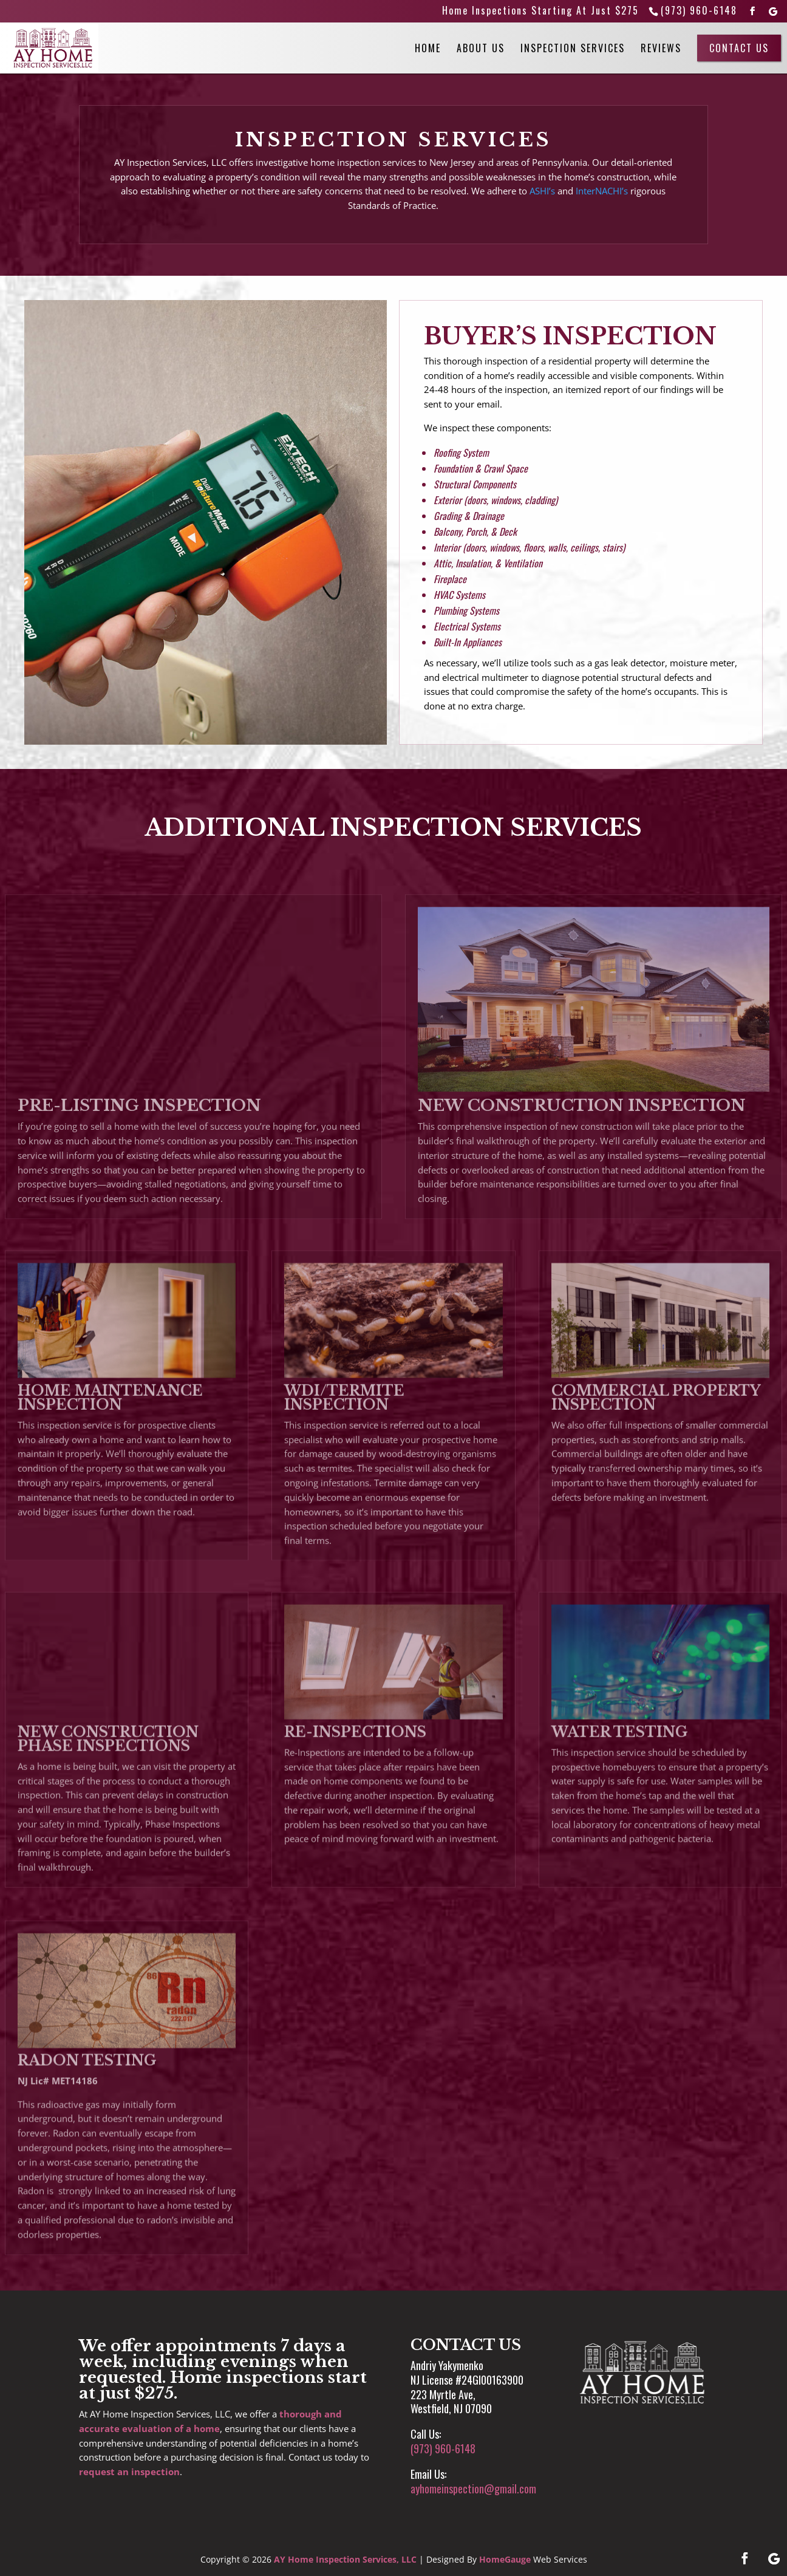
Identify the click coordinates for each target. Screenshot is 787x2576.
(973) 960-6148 (699, 10)
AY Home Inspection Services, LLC (345, 2559)
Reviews (661, 48)
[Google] (773, 11)
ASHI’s (542, 191)
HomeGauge (505, 2559)
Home (428, 48)
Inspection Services (572, 48)
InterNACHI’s (602, 191)
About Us (481, 48)
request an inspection (129, 2471)
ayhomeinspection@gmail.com (473, 2488)
